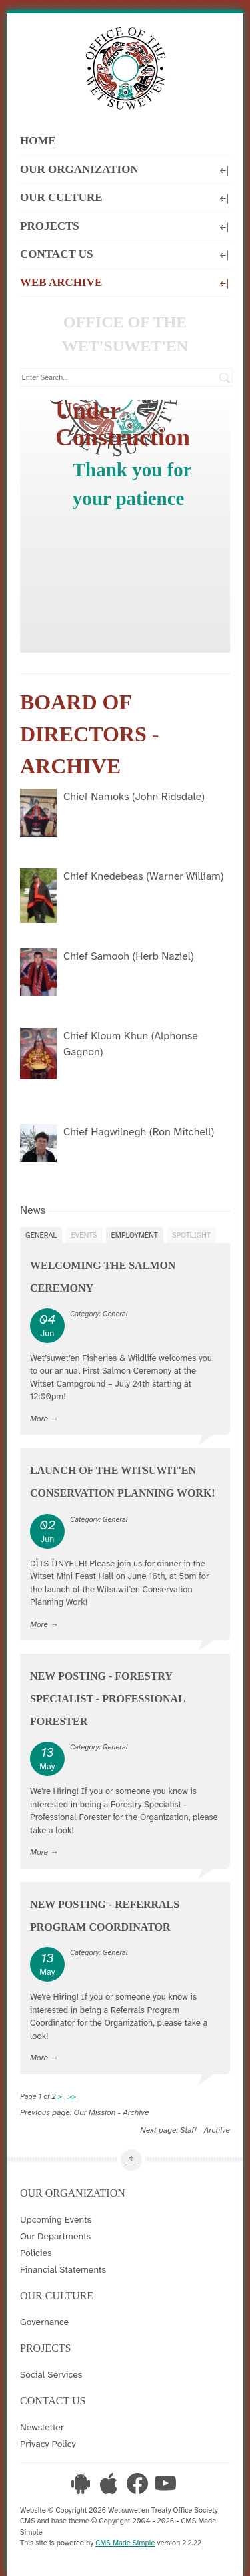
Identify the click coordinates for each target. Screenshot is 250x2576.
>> (72, 2096)
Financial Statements (63, 2269)
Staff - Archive (205, 2130)
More (39, 1418)
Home (38, 140)
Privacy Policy (48, 2444)
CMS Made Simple (125, 2542)
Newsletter (42, 2427)
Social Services (51, 2374)
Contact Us (125, 253)
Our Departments (55, 2236)
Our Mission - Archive (111, 2112)
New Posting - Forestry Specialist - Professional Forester (107, 1698)
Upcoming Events (55, 2219)
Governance (44, 2322)
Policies (36, 2253)
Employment (134, 1235)
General (41, 1235)
